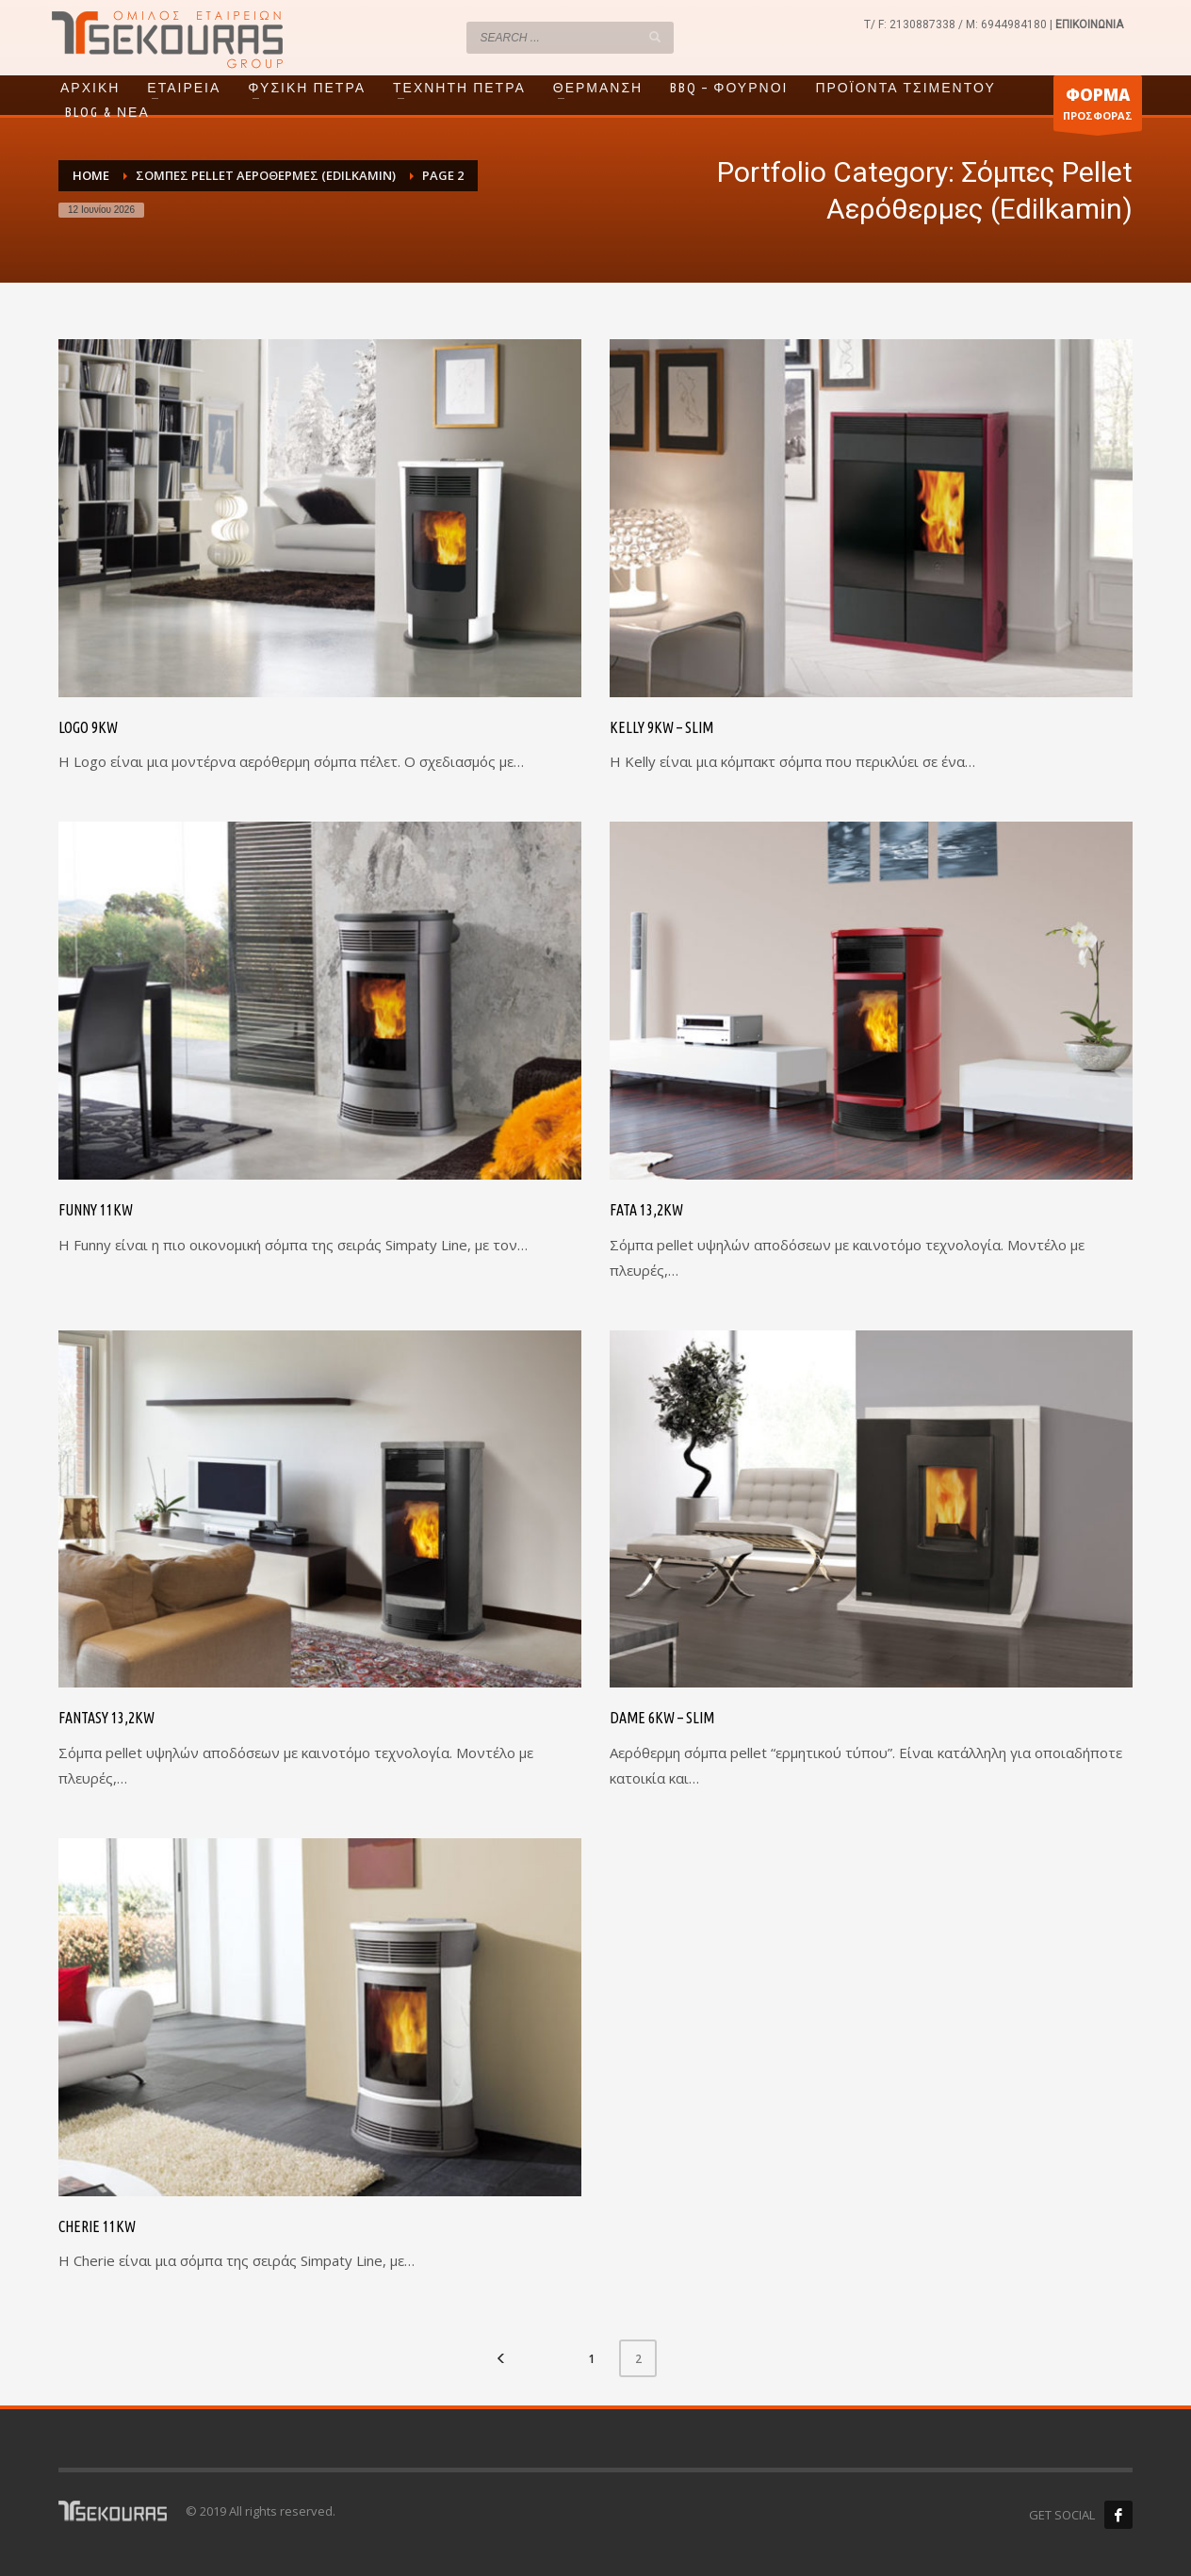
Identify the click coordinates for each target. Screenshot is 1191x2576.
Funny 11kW (95, 1209)
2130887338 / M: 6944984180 (968, 24)
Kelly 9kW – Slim (661, 727)
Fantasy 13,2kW (106, 1717)
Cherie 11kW (97, 2226)
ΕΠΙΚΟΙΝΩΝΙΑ (1089, 24)
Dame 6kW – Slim (662, 1717)
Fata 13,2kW (646, 1209)
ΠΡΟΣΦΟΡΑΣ (1097, 107)
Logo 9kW (88, 727)
